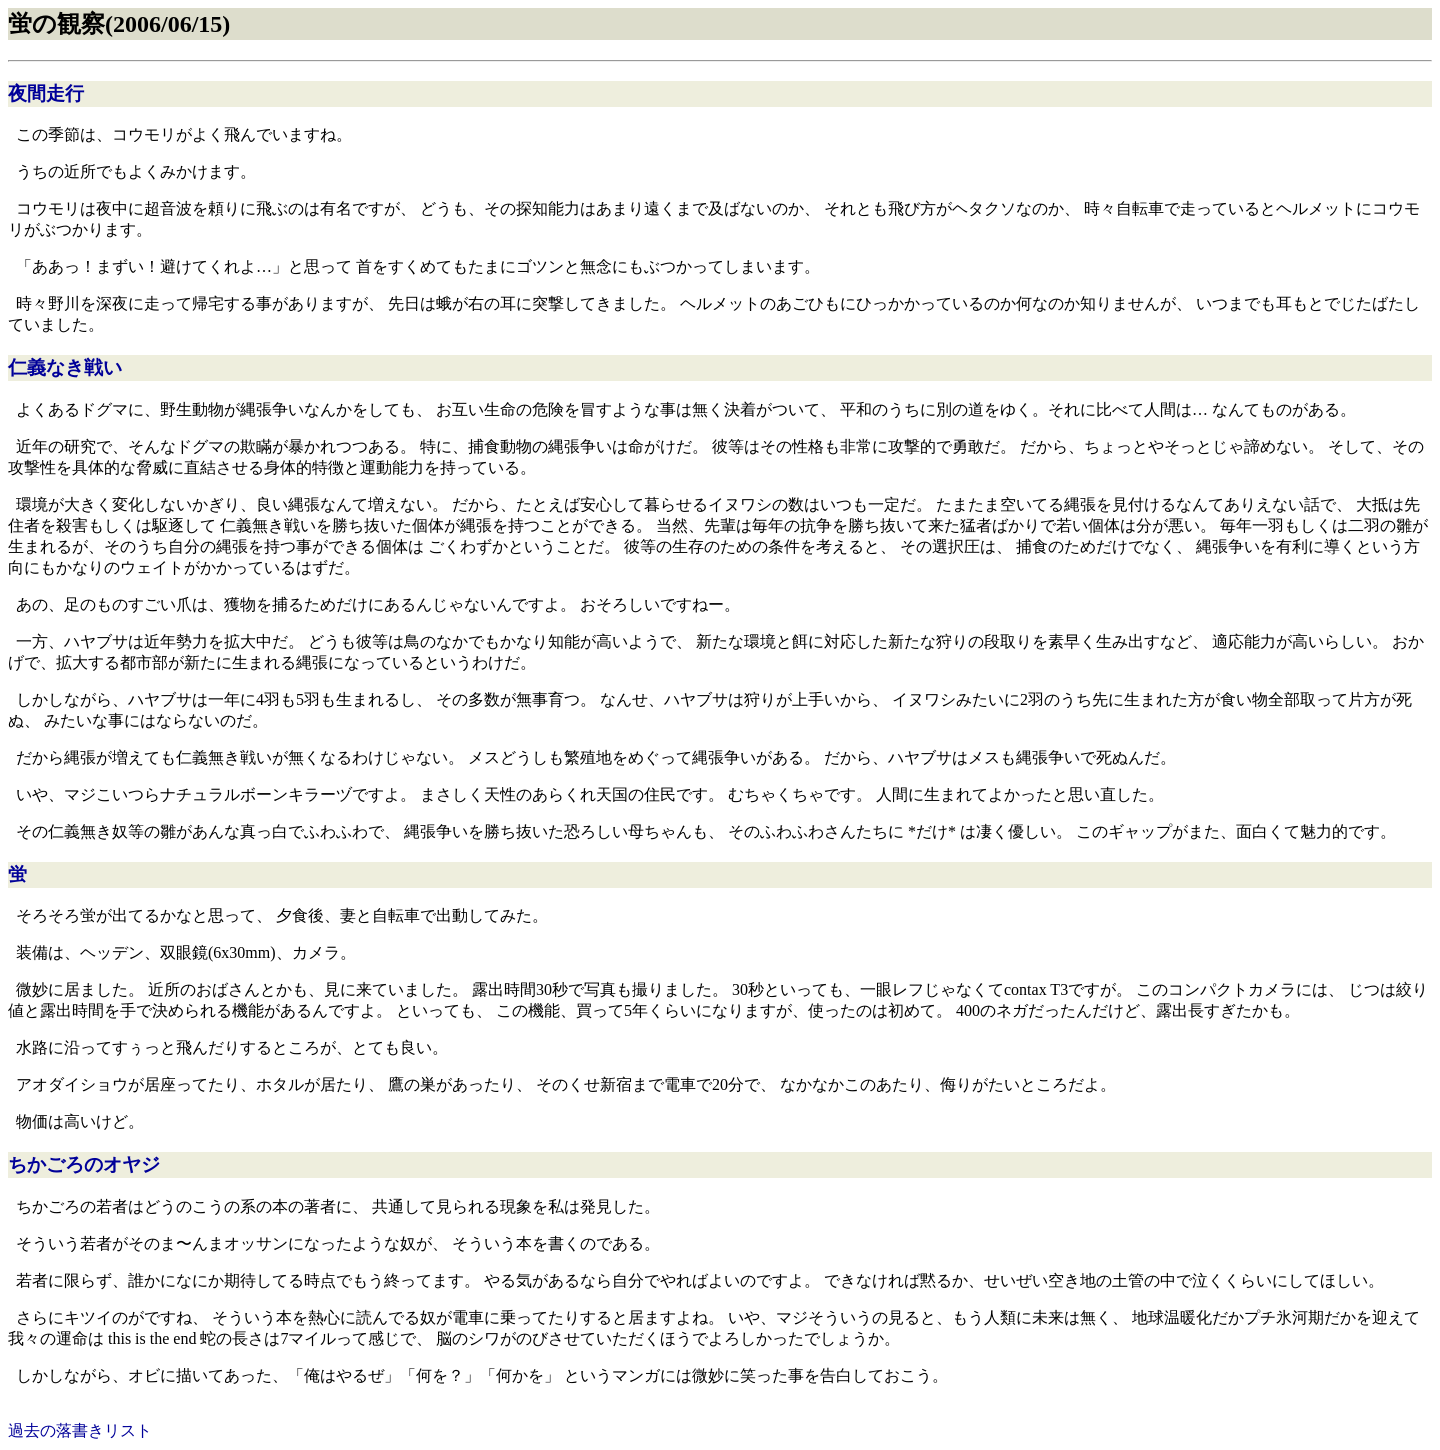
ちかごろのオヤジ (84, 1164)
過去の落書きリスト (80, 1430)
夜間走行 (46, 93)
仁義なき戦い (65, 367)
